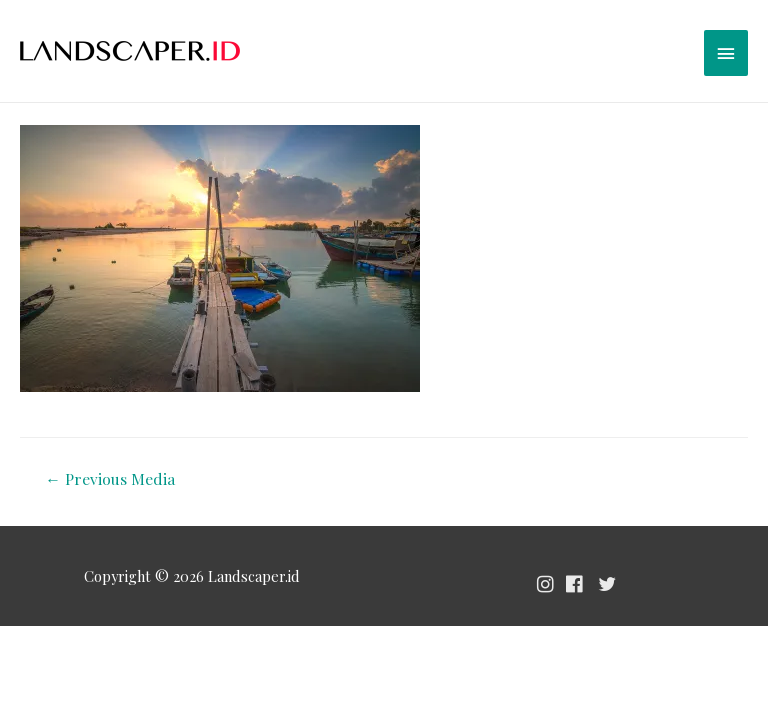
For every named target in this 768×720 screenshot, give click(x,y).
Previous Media (110, 478)
